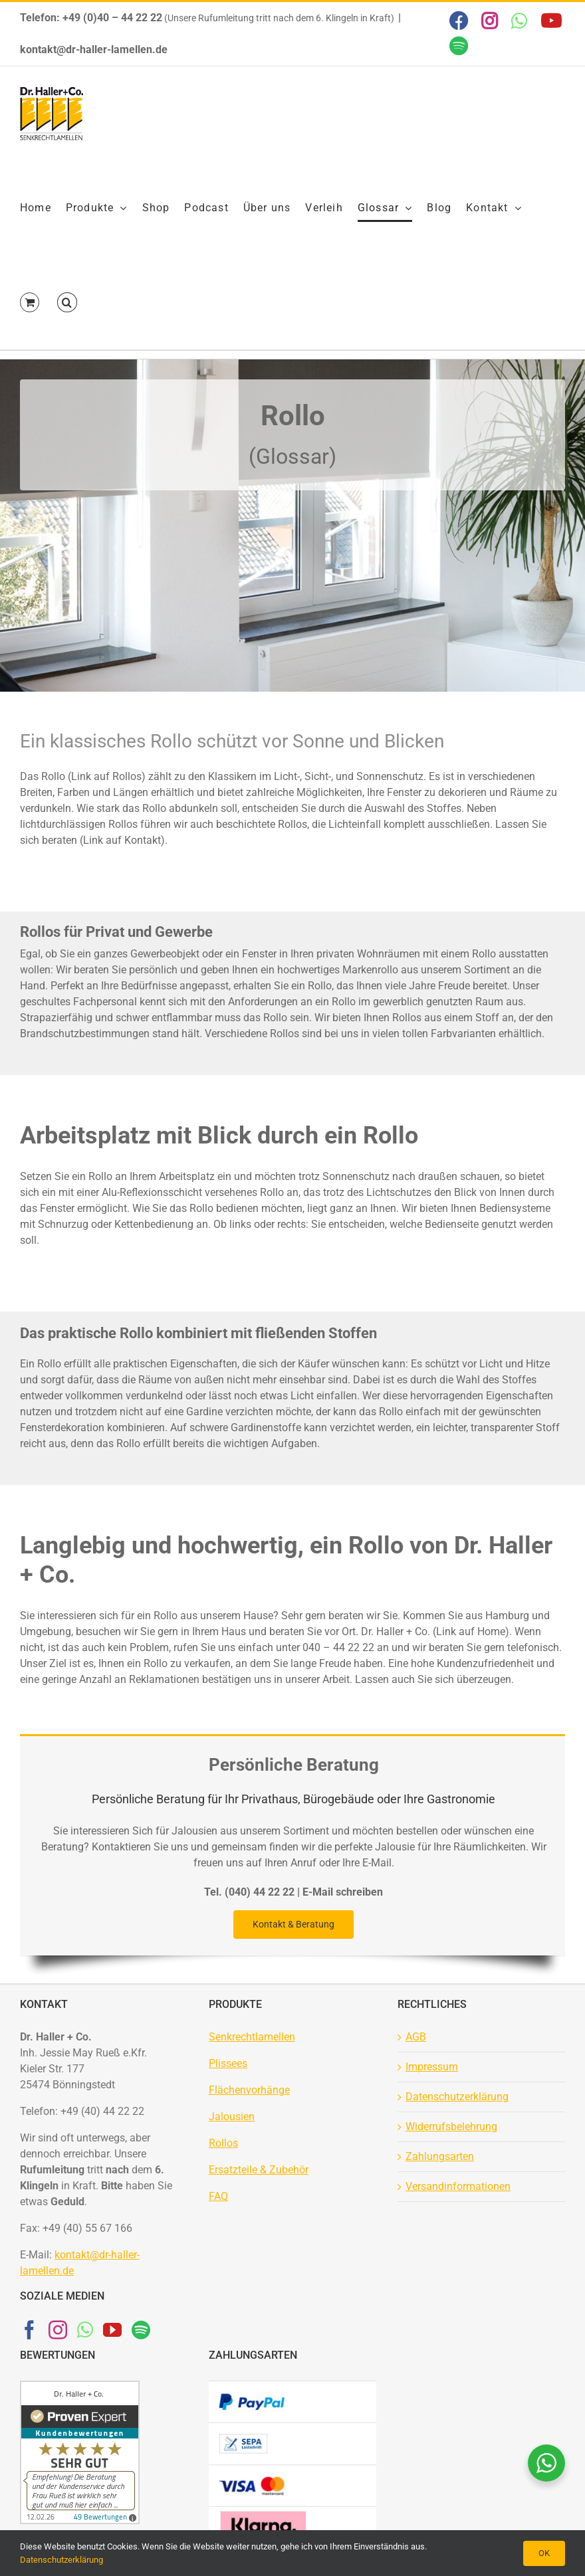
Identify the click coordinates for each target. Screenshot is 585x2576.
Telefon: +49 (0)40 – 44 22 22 (91, 17)
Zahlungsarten (440, 2156)
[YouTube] (112, 2330)
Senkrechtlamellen (252, 2037)
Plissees (228, 2063)
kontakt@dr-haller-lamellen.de (94, 49)
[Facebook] (29, 2330)
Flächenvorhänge (249, 2090)
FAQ (218, 2196)
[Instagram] (58, 2330)
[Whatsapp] (85, 2330)
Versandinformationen (458, 2186)
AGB (416, 2037)
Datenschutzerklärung (457, 2096)
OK (544, 2553)
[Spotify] (141, 2330)
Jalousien (232, 2116)
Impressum (432, 2066)
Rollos (223, 2143)
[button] (66, 302)
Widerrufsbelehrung (451, 2126)
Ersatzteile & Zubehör (258, 2169)
